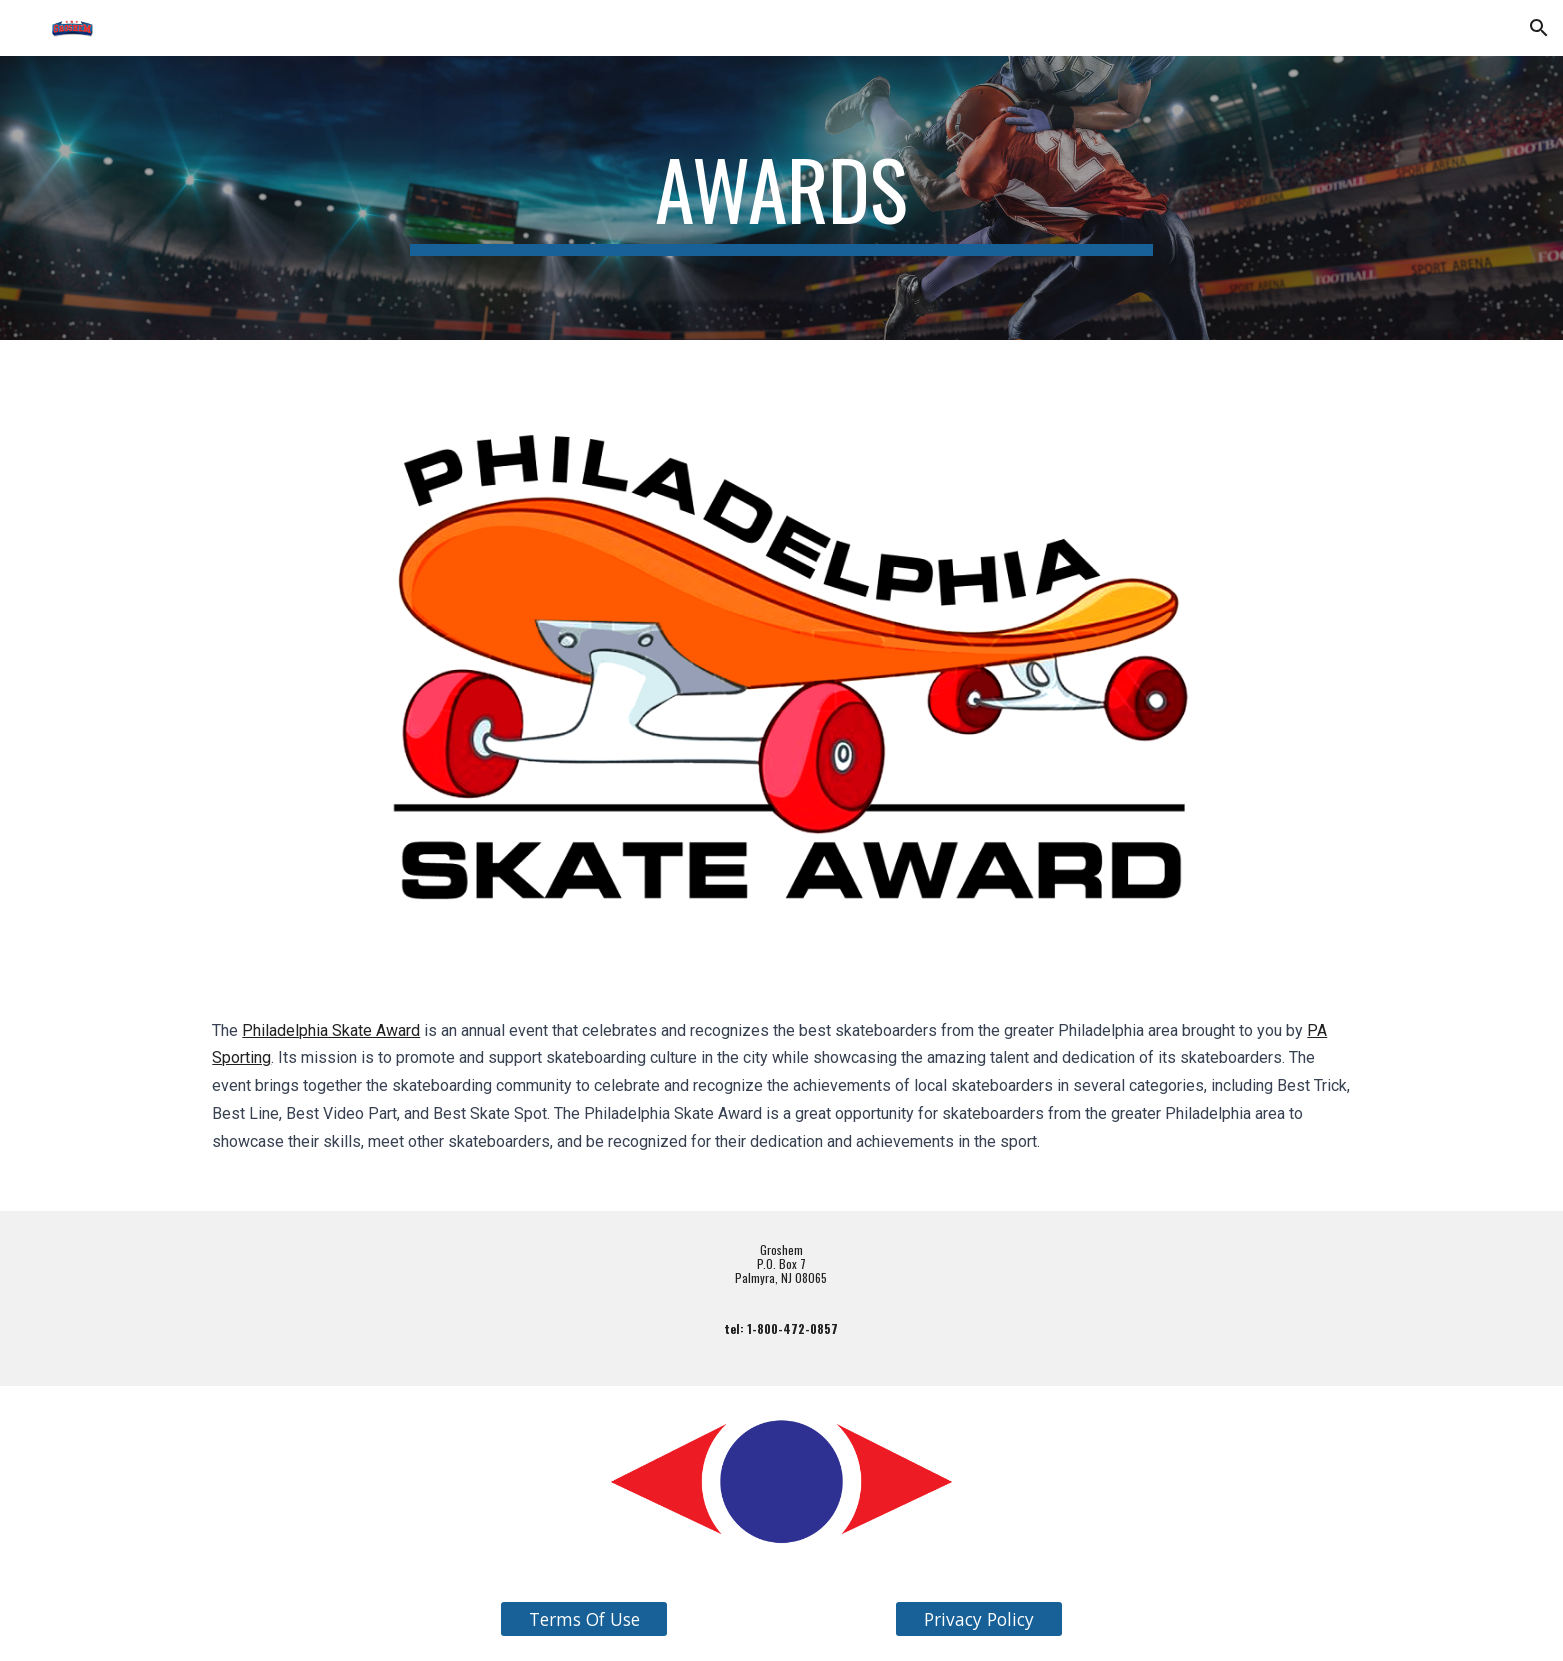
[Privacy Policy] (979, 1619)
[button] (1539, 28)
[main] (782, 198)
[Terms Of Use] (584, 1619)
